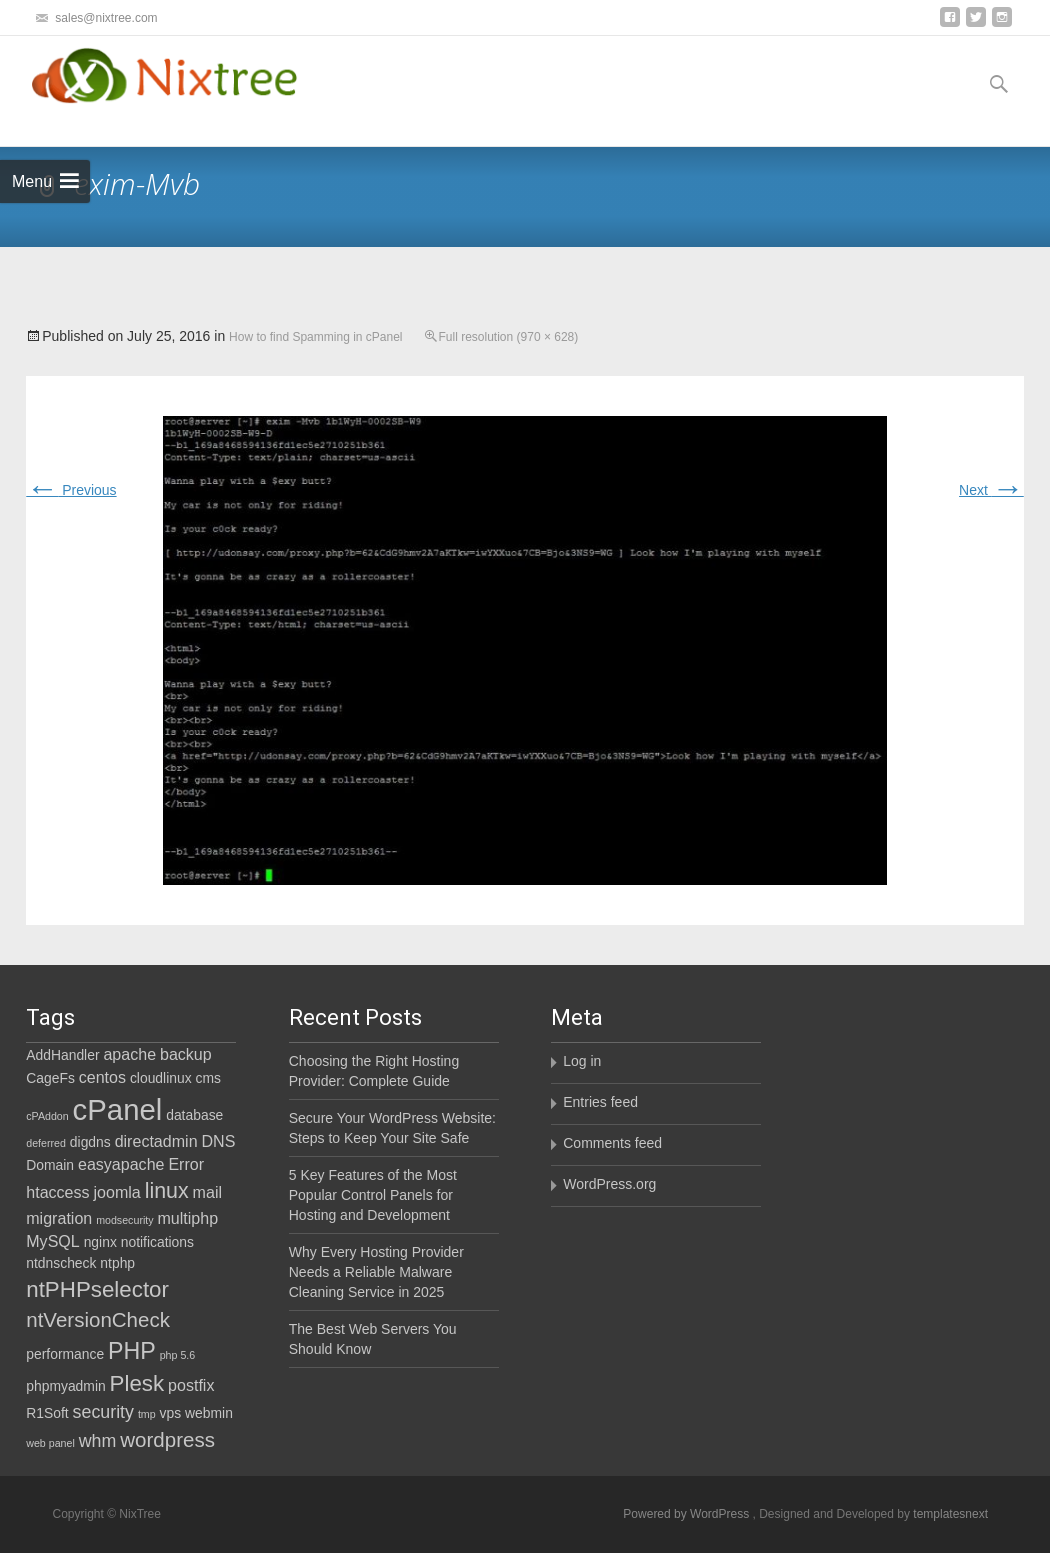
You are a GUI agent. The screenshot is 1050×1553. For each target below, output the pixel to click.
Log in (582, 1061)
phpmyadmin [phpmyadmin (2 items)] (65, 1386)
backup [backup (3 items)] (186, 1054)
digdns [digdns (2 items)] (90, 1142)
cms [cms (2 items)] (208, 1078)
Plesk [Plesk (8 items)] (137, 1383)
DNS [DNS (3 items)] (218, 1141)
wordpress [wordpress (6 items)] (167, 1439)
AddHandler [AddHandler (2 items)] (62, 1055)
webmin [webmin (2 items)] (209, 1413)
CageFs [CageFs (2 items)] (50, 1078)
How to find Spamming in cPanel (315, 337)
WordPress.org (609, 1184)
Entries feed (600, 1102)
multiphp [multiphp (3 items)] (187, 1218)
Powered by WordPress (687, 1514)
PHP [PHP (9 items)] (132, 1351)
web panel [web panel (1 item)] (50, 1443)
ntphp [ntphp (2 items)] (117, 1263)
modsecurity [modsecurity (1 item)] (124, 1220)
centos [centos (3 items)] (102, 1077)
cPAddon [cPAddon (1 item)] (47, 1116)
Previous (71, 490)
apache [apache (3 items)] (129, 1054)
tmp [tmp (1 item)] (147, 1414)
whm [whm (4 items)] (98, 1441)
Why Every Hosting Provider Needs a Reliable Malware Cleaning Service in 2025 (376, 1272)
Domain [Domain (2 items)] (50, 1165)
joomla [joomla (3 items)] (116, 1192)
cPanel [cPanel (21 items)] (118, 1109)
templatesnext (950, 1514)
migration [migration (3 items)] (59, 1218)
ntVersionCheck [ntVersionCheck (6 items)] (98, 1319)
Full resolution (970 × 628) (509, 337)
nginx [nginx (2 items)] (100, 1242)
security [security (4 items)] (103, 1412)
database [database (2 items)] (194, 1115)
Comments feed (612, 1143)
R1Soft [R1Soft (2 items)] (47, 1413)
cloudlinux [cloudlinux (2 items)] (161, 1078)
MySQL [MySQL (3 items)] (53, 1241)
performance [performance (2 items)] (65, 1354)
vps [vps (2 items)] (171, 1413)
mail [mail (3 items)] (207, 1192)
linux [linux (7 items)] (167, 1191)
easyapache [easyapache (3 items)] (121, 1164)
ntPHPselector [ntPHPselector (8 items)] (97, 1289)
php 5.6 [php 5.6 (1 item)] (178, 1355)
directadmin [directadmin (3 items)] (156, 1141)
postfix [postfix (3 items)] (191, 1385)
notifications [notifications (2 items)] (157, 1242)
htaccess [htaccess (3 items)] (57, 1192)
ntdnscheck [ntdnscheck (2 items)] (61, 1263)
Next (991, 490)
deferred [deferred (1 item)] (46, 1143)
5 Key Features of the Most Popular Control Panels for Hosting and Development (373, 1195)
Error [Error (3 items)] (186, 1164)
